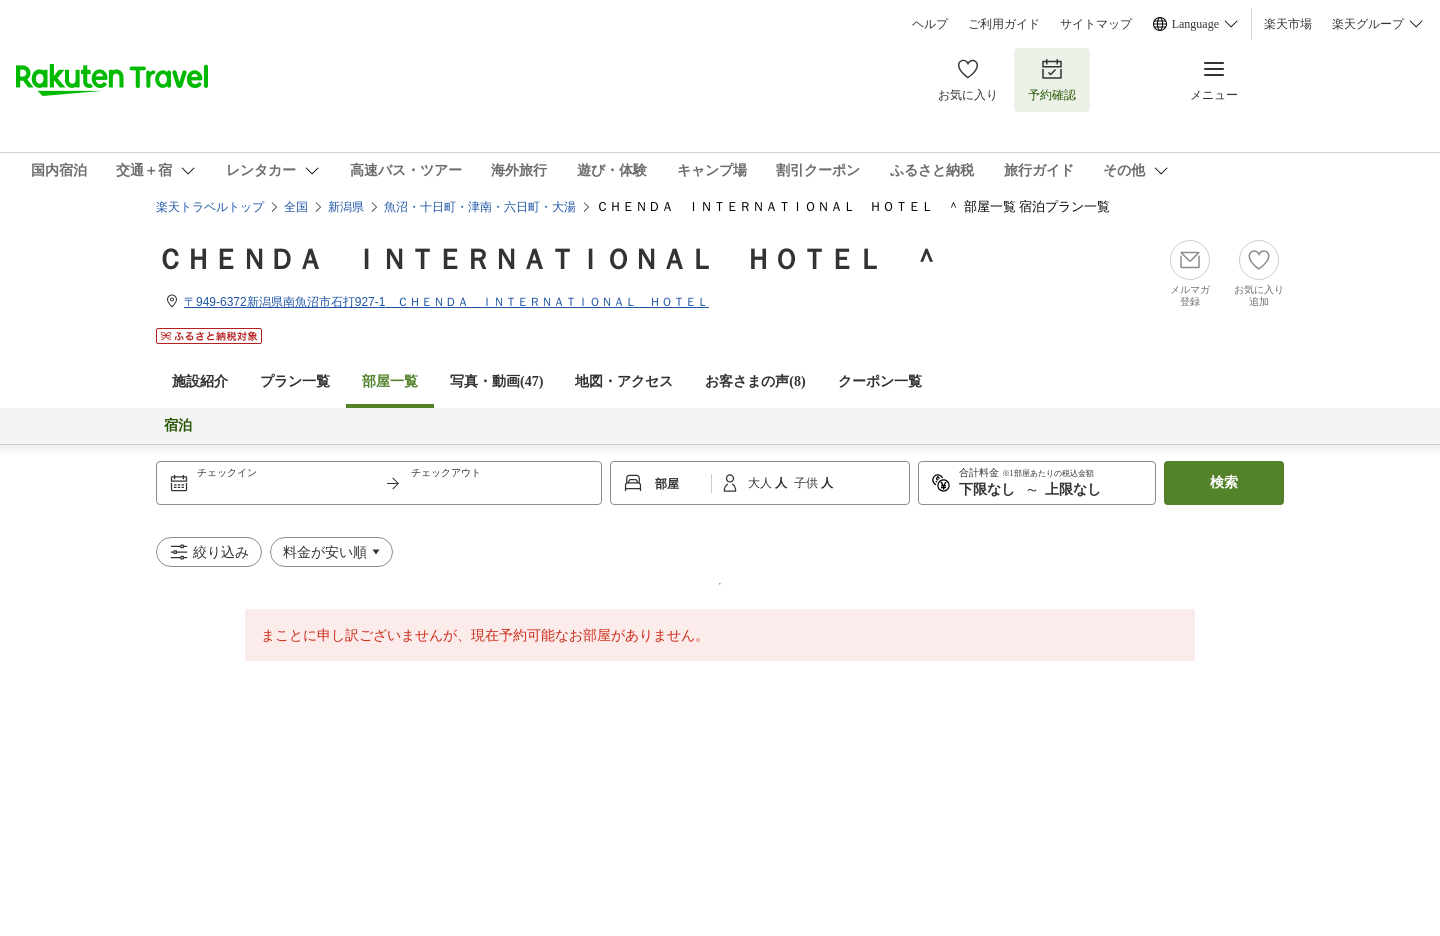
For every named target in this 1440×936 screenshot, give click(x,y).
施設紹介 (200, 381)
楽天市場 (1288, 24)
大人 (761, 483)
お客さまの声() (755, 381)
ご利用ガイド (1004, 24)
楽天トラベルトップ (210, 207)
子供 (807, 483)
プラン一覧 (295, 381)
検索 (1224, 482)
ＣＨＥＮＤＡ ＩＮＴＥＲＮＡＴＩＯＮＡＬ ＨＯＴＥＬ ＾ (548, 259)
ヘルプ (930, 24)
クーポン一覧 (880, 381)
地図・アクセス (624, 381)
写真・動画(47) (496, 381)
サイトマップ (1096, 24)
